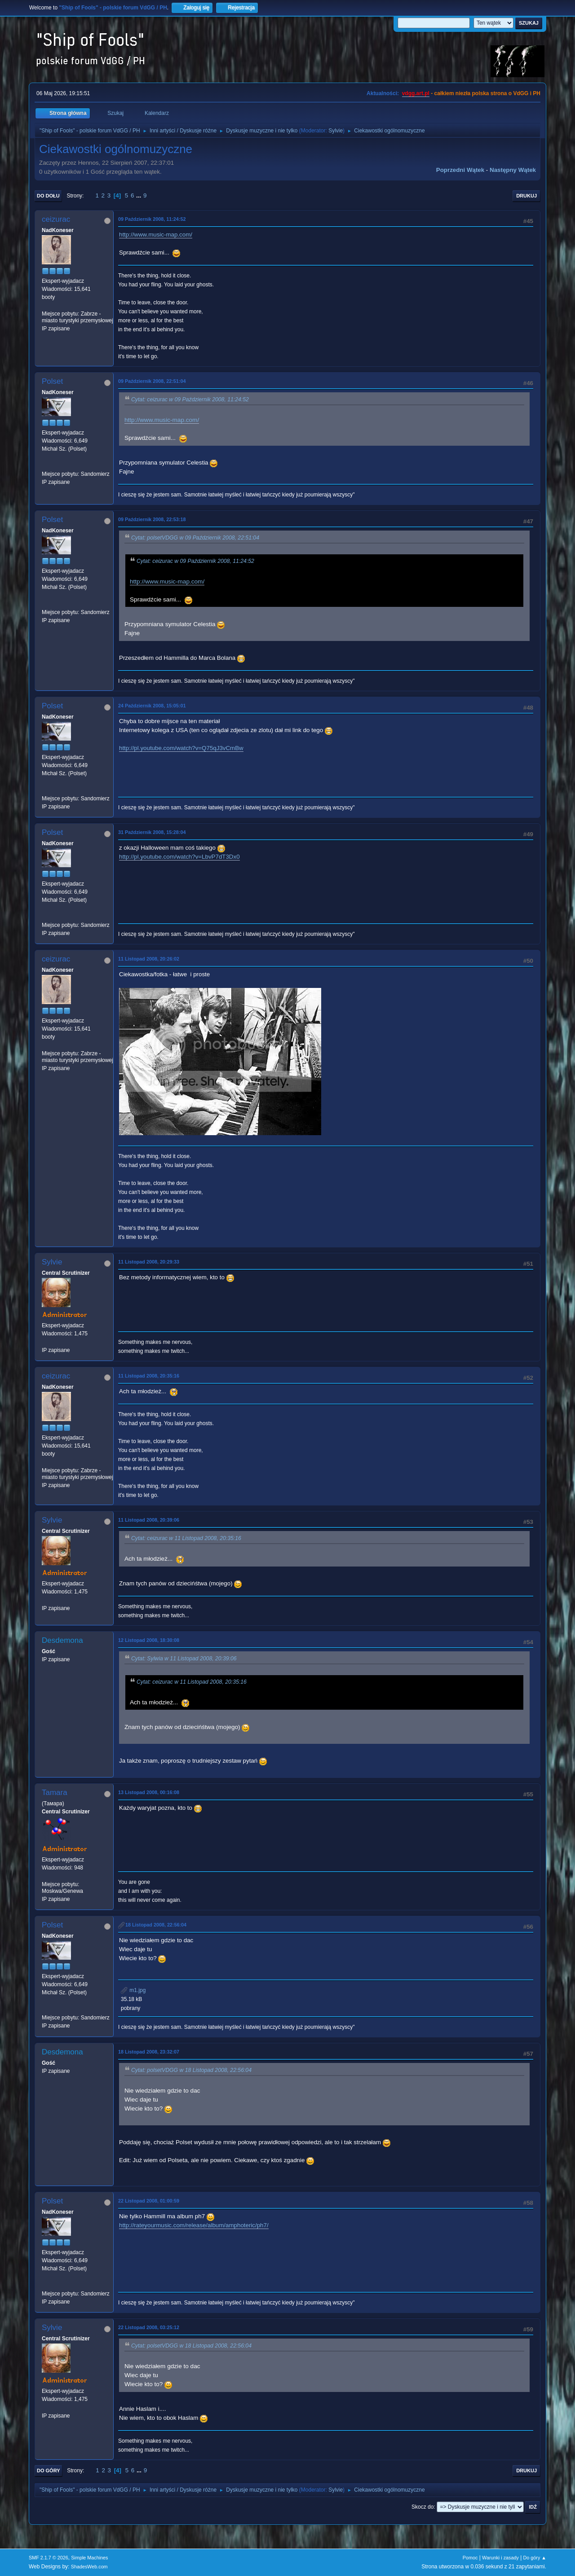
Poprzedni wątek (460, 170)
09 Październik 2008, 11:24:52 (152, 219)
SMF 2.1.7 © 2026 (48, 2557)
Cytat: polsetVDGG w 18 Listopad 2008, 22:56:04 (191, 2070)
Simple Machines (89, 2557)
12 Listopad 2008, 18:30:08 (148, 1640)
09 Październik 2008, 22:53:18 (152, 519)
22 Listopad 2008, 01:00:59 (148, 2200)
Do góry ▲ (534, 2557)
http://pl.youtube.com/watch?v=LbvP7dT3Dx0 (179, 856)
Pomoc (470, 2557)
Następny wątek (513, 170)
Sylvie (335, 130)
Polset (52, 381)
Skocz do (422, 2507)
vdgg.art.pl (415, 93)
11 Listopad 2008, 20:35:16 (148, 1375)
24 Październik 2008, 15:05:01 (152, 705)
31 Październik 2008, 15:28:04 (152, 832)
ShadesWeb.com (89, 2566)
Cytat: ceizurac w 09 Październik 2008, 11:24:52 (190, 399)
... (139, 195)
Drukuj (526, 195)
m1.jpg (133, 1990)
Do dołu (48, 195)
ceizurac (56, 219)
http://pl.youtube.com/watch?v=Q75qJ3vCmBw (181, 748)
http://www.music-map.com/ (155, 234)
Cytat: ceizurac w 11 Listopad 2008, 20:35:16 (186, 1538)
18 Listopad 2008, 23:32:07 (148, 2051)
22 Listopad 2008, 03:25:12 (148, 2327)
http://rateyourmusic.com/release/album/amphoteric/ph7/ (194, 2225)
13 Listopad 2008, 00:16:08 (148, 1792)
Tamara (54, 1792)
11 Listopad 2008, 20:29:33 (148, 1261)
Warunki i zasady (500, 2557)
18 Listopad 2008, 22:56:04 (155, 1924)
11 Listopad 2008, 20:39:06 (148, 1520)
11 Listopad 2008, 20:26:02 (148, 958)
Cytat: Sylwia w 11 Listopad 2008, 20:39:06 (184, 1658)
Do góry (48, 2470)
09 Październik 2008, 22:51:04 (152, 381)
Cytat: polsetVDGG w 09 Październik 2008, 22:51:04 (195, 538)
